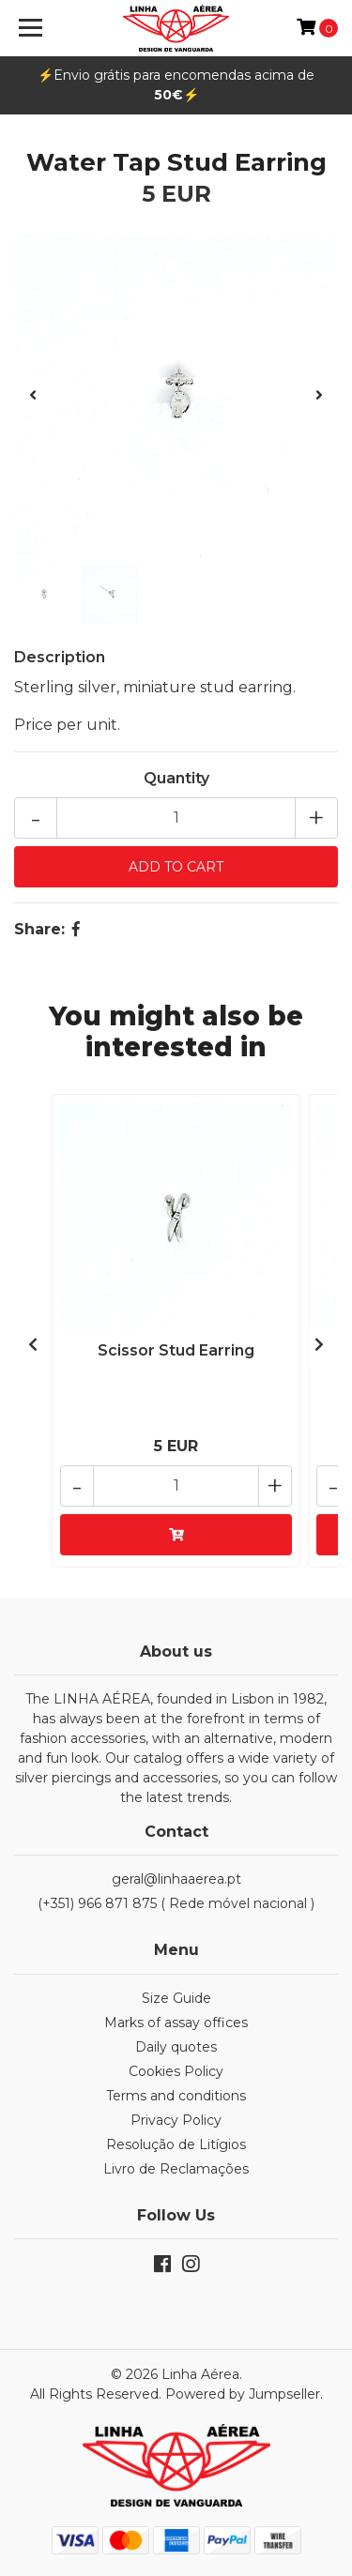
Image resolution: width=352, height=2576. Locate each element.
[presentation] (33, 396)
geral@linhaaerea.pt (176, 1879)
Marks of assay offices (176, 2022)
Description (59, 657)
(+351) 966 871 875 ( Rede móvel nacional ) (176, 1903)
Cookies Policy (176, 2071)
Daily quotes (176, 2046)
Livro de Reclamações (176, 2168)
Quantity (176, 778)
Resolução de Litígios (176, 2144)
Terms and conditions (176, 2095)
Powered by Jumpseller (242, 2394)
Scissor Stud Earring (176, 1350)
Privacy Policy (176, 2120)
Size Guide (176, 1998)
